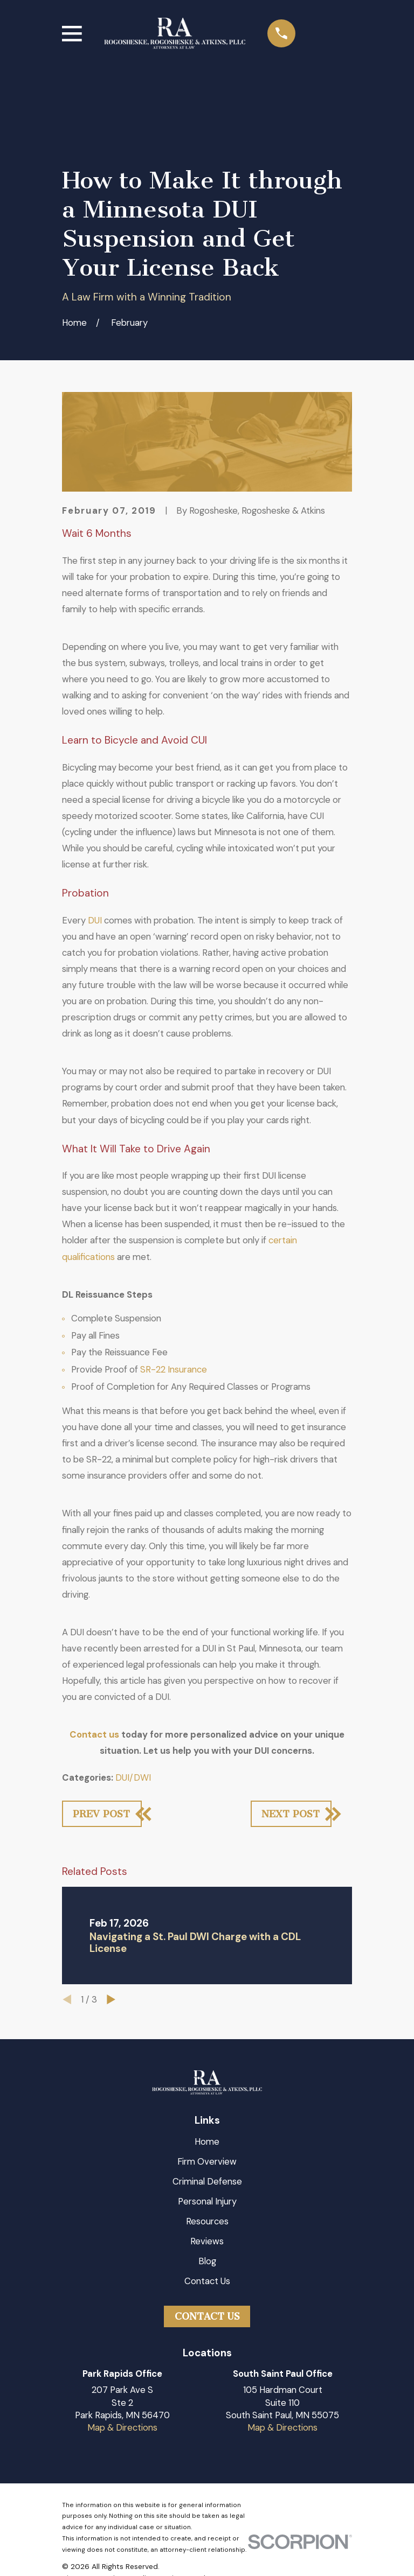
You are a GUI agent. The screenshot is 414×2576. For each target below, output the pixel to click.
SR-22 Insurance (173, 1369)
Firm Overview (207, 2161)
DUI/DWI (133, 1777)
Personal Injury (207, 2201)
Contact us (94, 1734)
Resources (207, 2221)
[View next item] (111, 1999)
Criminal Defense (207, 2181)
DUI (95, 920)
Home (207, 2141)
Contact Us (207, 2281)
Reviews (207, 2241)
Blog (207, 2261)
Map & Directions (122, 2427)
